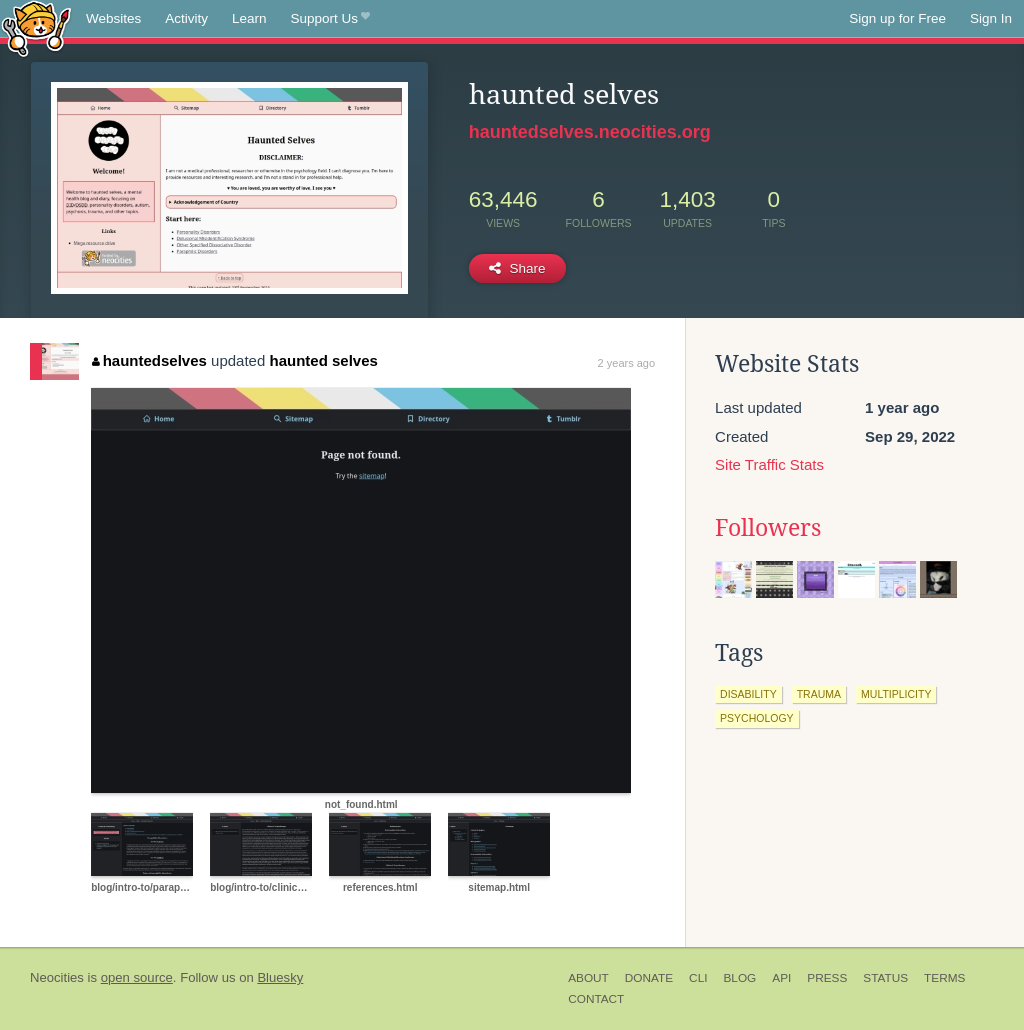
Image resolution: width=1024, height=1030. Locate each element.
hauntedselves (149, 360)
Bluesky (280, 977)
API (781, 978)
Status (885, 978)
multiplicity (896, 694)
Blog (739, 978)
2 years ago (626, 363)
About (588, 978)
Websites (113, 18)
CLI (698, 978)
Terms (944, 978)
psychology (757, 718)
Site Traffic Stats (769, 464)
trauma (819, 694)
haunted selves (323, 360)
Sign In (991, 18)
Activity (186, 18)
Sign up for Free (897, 18)
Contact (596, 999)
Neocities (57, 977)
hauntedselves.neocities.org (590, 132)
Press (827, 978)
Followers (768, 528)
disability (748, 694)
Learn (249, 18)
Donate (649, 978)
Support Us (330, 19)
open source (137, 977)
